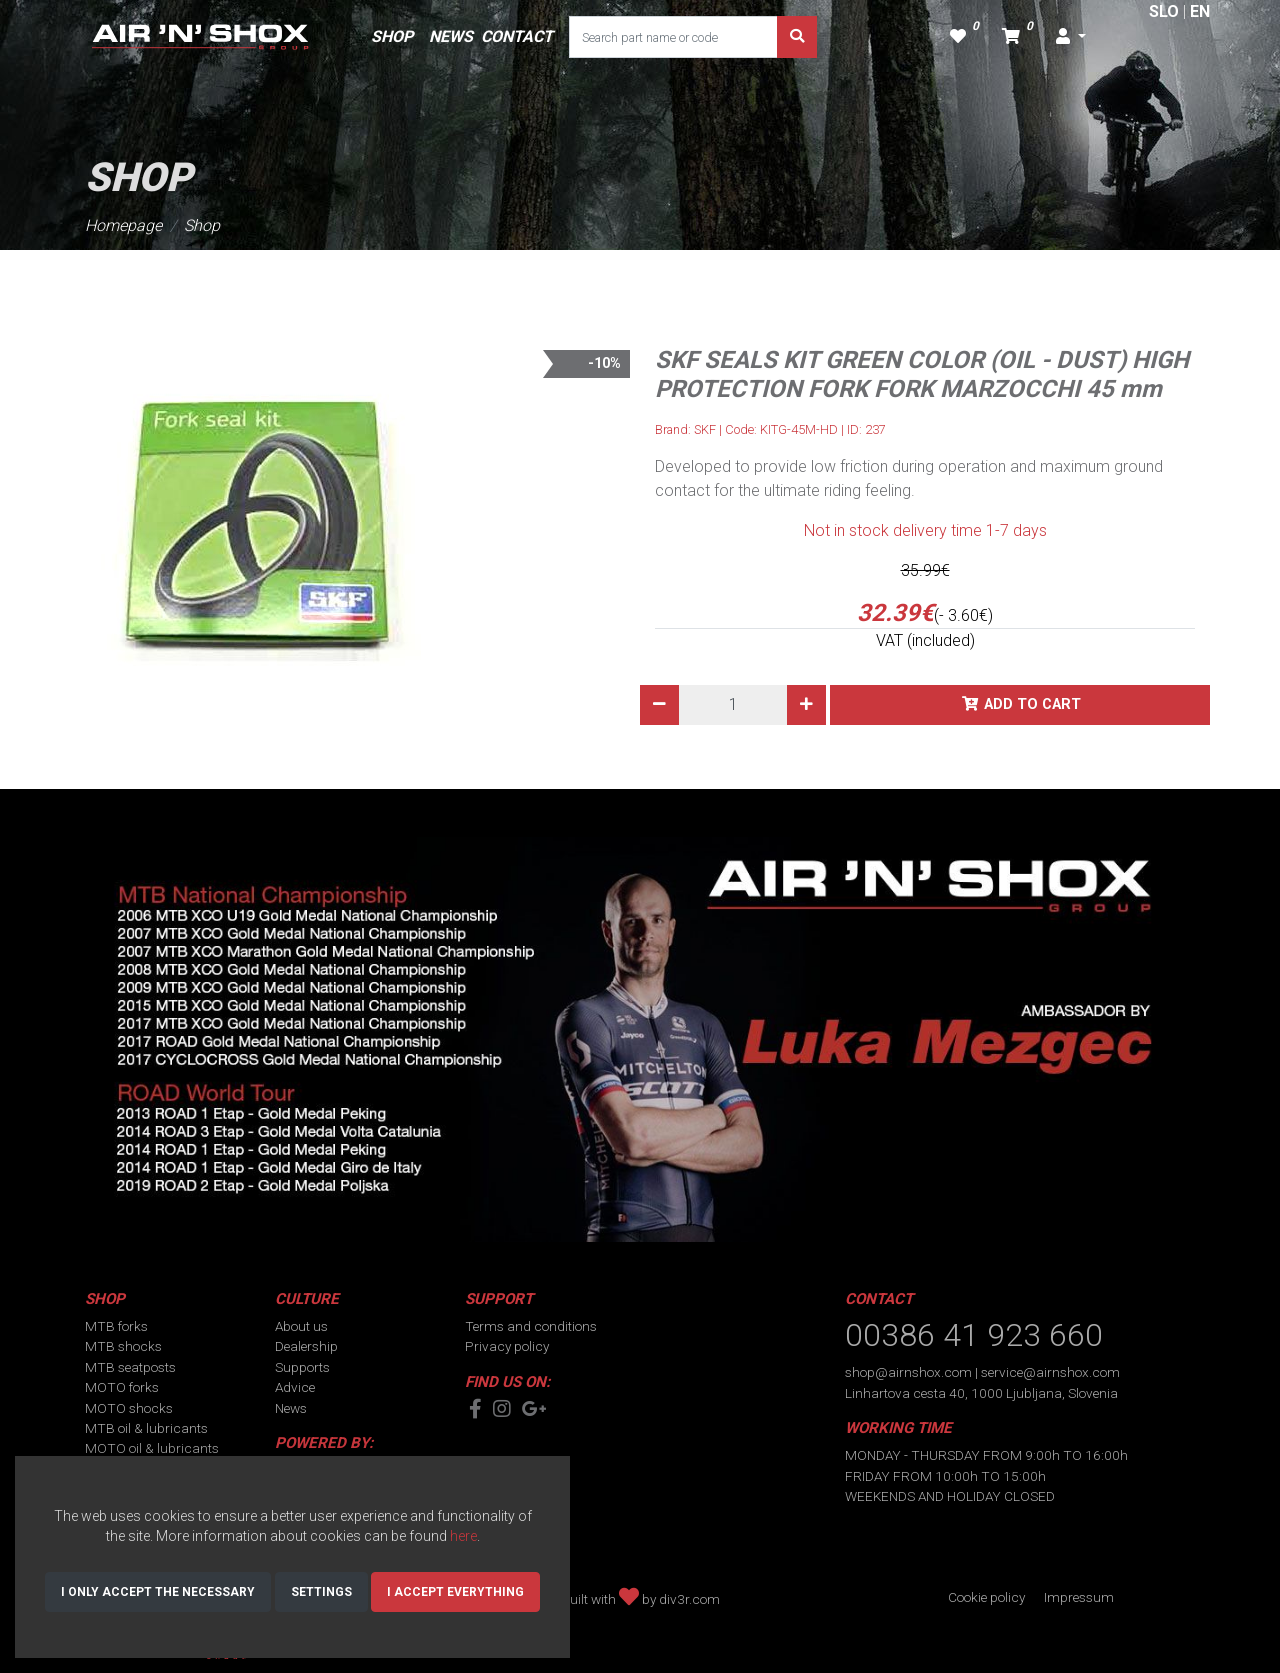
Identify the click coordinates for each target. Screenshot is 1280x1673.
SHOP (392, 36)
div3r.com (689, 1599)
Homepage (123, 225)
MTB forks (116, 1326)
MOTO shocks (129, 1408)
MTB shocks (123, 1346)
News (291, 1408)
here (463, 1536)
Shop (202, 225)
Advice (295, 1387)
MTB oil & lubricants (146, 1428)
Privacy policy (507, 1346)
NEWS (451, 36)
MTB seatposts (130, 1367)
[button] (1071, 37)
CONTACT (517, 36)
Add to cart (1032, 704)
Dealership (306, 1346)
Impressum (1079, 1597)
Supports (302, 1367)
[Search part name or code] (673, 37)
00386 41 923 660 (974, 1335)
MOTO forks (122, 1387)
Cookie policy (986, 1597)
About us (301, 1326)
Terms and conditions (531, 1326)
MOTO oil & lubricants (152, 1448)
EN (1200, 11)
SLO (1164, 11)
